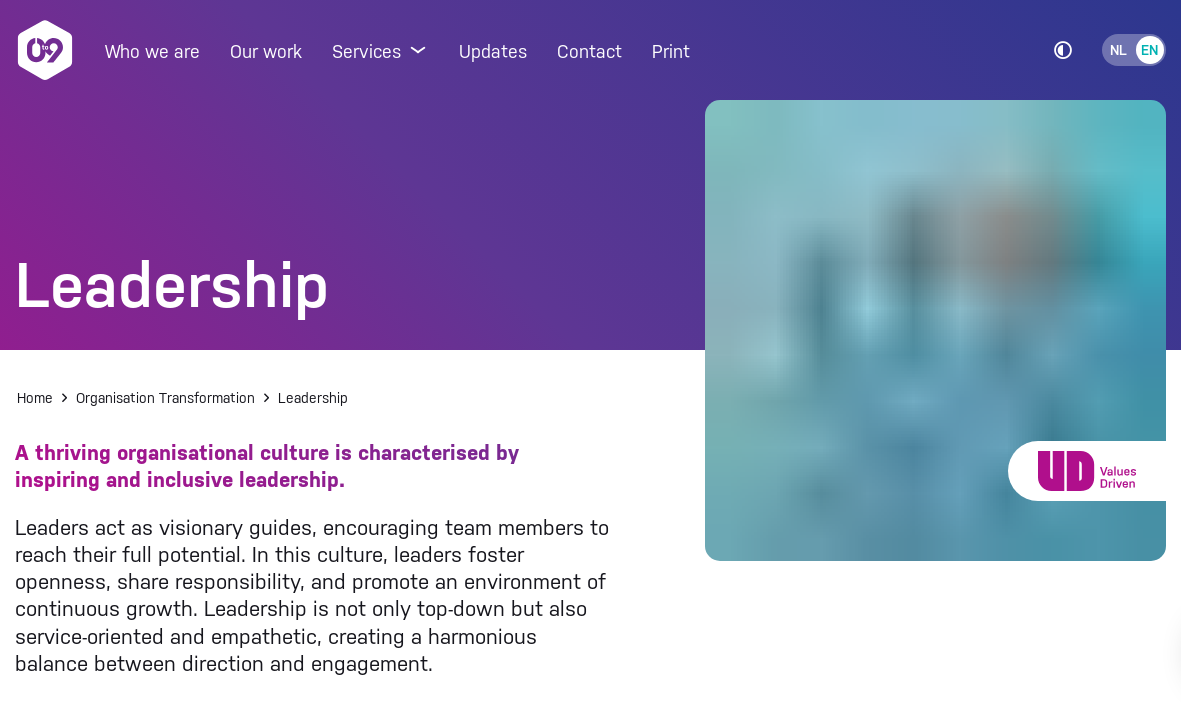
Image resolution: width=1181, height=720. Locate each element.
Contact (589, 51)
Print (671, 51)
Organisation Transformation (165, 398)
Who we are (152, 51)
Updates (493, 51)
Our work (266, 51)
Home (35, 398)
